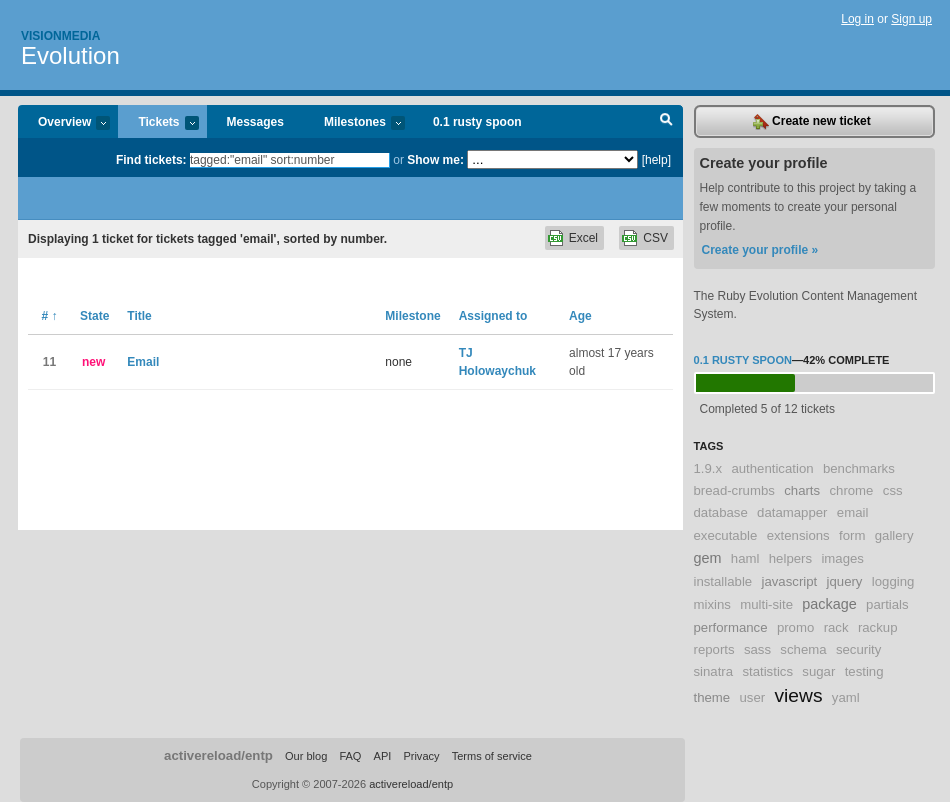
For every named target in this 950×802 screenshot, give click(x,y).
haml (745, 558)
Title (139, 316)
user (753, 697)
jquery (845, 581)
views (799, 695)
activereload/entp (218, 755)
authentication (772, 468)
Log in (857, 19)
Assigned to (493, 316)
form (852, 535)
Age (580, 316)
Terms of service (492, 756)
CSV (655, 238)
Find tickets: (151, 160)
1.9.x (708, 468)
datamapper (792, 512)
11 (49, 362)
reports (714, 649)
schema (803, 649)
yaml (846, 697)
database (721, 512)
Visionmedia (60, 36)
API (383, 756)
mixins (712, 604)
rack (836, 627)
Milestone (412, 316)
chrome (851, 490)
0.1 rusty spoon (477, 122)
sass (757, 649)
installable (723, 581)
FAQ (350, 756)
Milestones (354, 123)
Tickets (158, 123)
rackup (878, 627)
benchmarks (859, 468)
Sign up (911, 19)
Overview (64, 123)
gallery (894, 535)
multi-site (766, 604)
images (842, 558)
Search (666, 122)
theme (712, 697)
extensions (798, 535)
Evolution (70, 55)
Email (143, 362)
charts (802, 490)
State (94, 316)
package (829, 604)
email (853, 512)
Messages (255, 122)
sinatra (714, 671)
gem (708, 558)
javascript (790, 581)
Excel (583, 238)
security (858, 649)
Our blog (306, 756)
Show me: (435, 160)
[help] (656, 160)
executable (726, 535)
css (893, 490)
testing (864, 671)
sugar (818, 671)
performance (731, 627)
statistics (767, 671)
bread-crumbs (734, 490)
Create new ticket (812, 122)
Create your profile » (760, 250)
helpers (790, 558)
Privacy (421, 756)
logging (893, 581)
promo (795, 627)
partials (887, 604)
